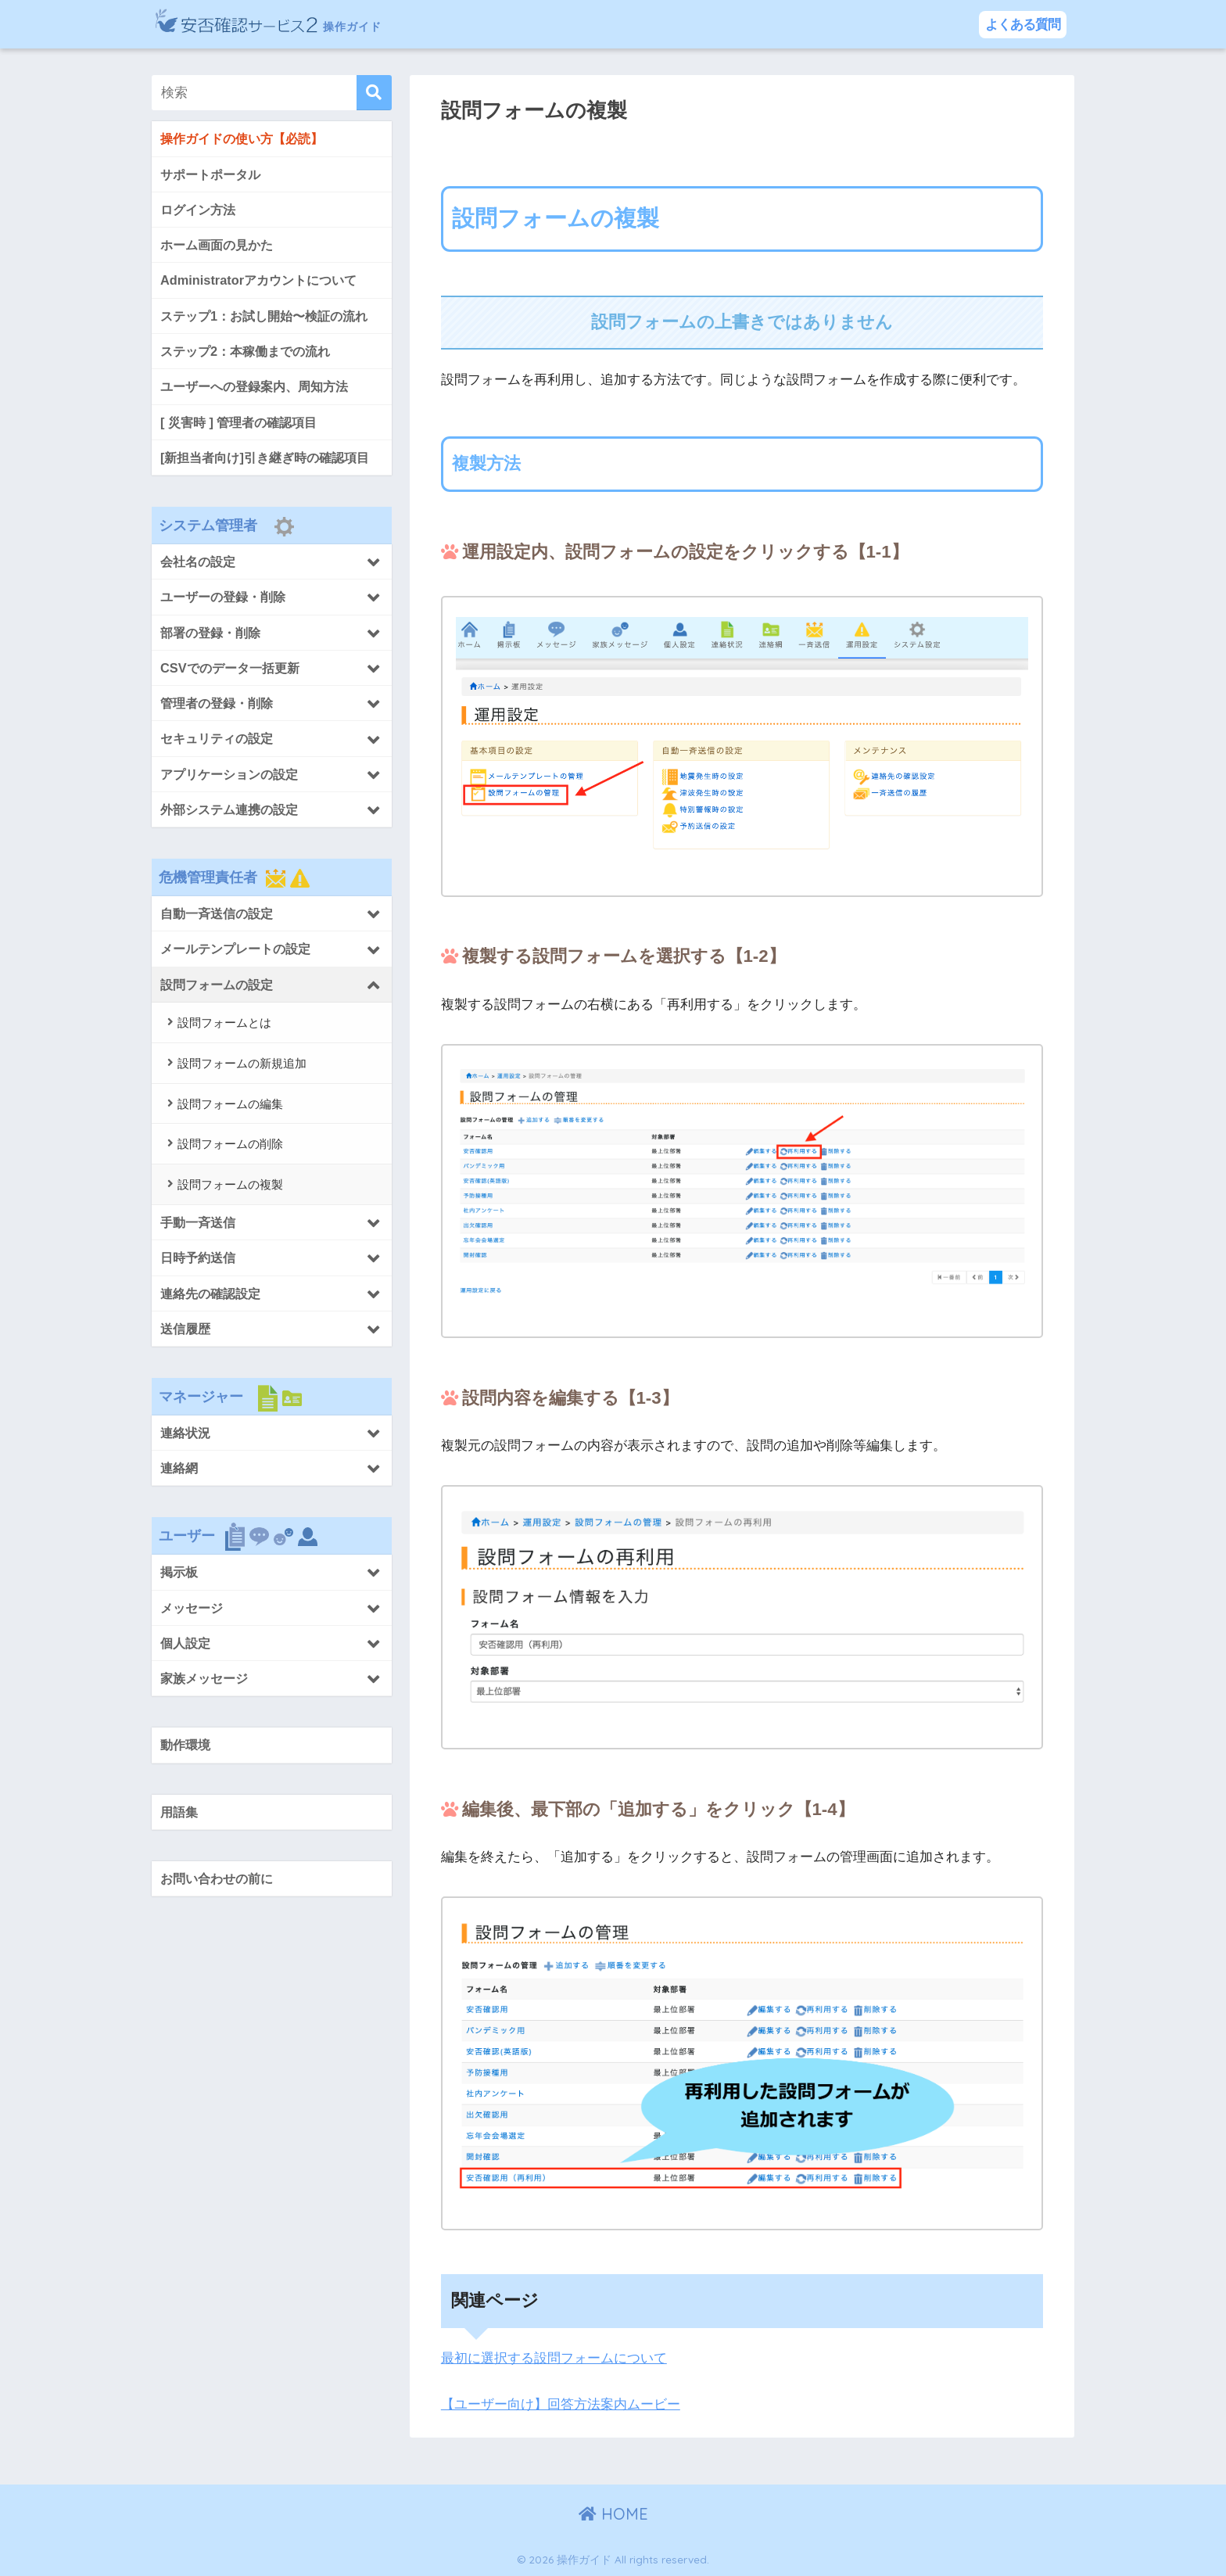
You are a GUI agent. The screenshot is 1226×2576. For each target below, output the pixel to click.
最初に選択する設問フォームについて (554, 2358)
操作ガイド (299, 24)
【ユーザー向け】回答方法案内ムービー (560, 2404)
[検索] (374, 92)
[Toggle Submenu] (272, 563)
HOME (613, 2514)
